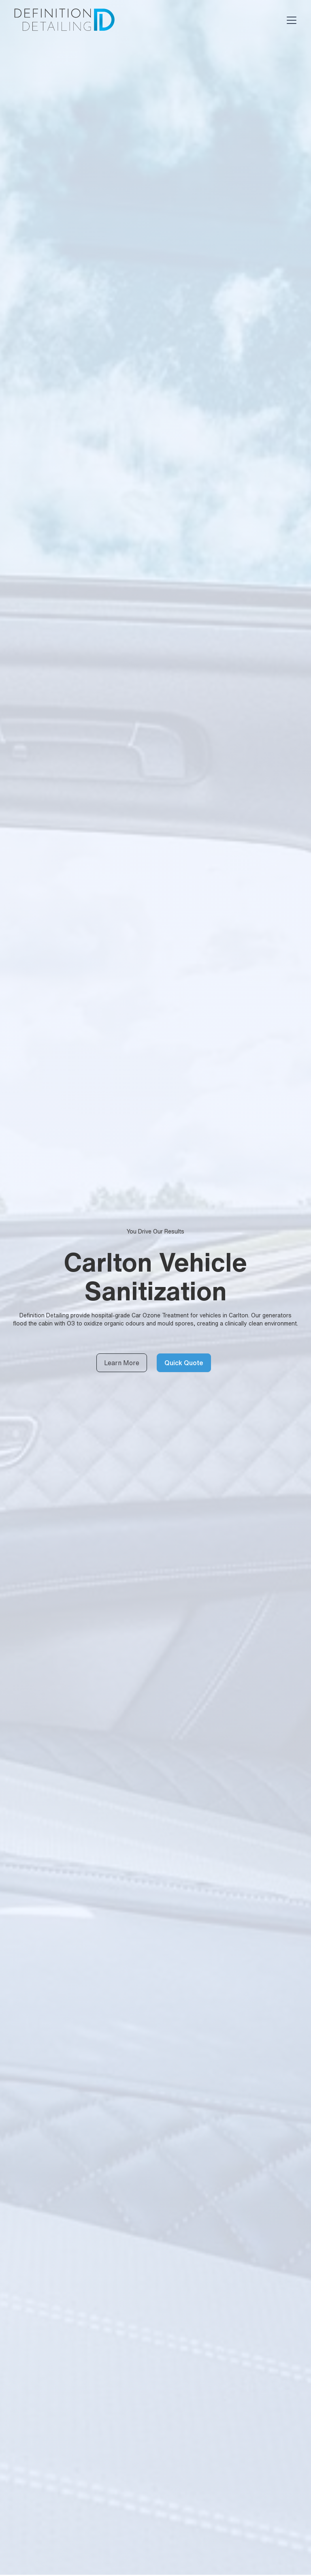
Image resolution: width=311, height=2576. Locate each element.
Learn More (121, 1363)
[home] (64, 20)
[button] (290, 20)
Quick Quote (183, 1363)
